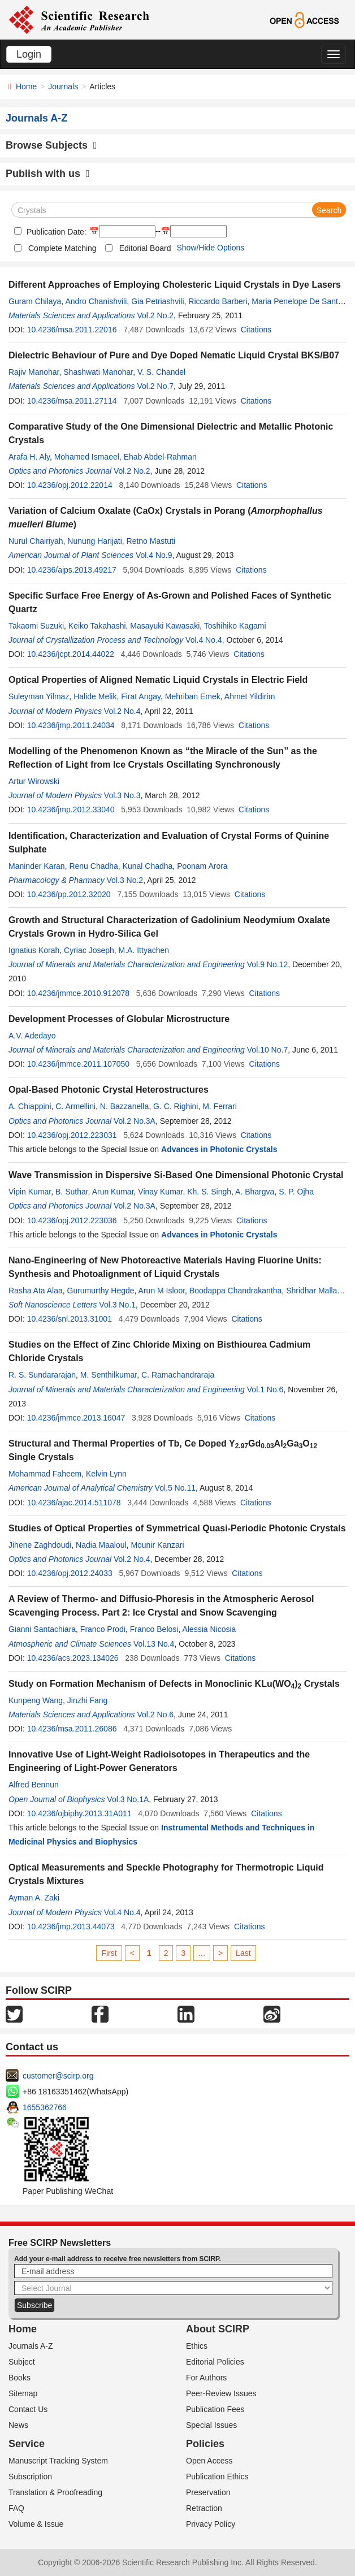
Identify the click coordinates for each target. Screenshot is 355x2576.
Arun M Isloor (161, 1290)
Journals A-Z (30, 2345)
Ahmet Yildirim (249, 696)
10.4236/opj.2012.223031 (72, 1135)
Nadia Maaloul (101, 1544)
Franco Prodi (102, 1629)
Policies (205, 2443)
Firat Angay (141, 696)
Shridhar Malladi (314, 1290)
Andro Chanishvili (96, 301)
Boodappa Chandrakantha (235, 1290)
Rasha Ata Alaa (35, 1290)
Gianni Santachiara (42, 1629)
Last (243, 1953)
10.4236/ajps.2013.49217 (71, 569)
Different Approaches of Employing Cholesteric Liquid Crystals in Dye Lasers (174, 284)
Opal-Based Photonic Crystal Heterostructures (108, 1089)
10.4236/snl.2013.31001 (69, 1318)
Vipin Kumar (29, 1191)
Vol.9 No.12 (267, 964)
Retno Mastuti (151, 540)
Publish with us (48, 173)
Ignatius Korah (33, 950)
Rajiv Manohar (33, 371)
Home (26, 86)
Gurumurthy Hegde (101, 1290)
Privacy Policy (210, 2524)
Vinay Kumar (160, 1191)
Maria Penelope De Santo (297, 301)
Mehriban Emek (192, 696)
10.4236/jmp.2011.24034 (71, 725)
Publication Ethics (217, 2476)
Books (19, 2377)
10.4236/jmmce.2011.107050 (78, 1063)
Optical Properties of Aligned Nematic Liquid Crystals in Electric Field (158, 680)
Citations (256, 329)
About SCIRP (217, 2329)
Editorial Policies (215, 2361)
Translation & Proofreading (55, 2492)
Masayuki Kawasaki (165, 625)
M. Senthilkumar (108, 1374)
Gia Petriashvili (157, 301)
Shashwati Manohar (98, 371)
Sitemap (22, 2393)
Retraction (204, 2508)
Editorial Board (145, 248)
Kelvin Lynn (106, 1473)
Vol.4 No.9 (154, 555)
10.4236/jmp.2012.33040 (71, 809)
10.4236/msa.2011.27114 (72, 400)
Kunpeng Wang (35, 1700)
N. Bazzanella (124, 1106)
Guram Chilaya (34, 301)
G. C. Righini (175, 1106)
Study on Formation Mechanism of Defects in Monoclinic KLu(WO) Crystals (174, 1684)
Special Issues (211, 2425)
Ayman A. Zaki (33, 1897)
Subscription (30, 2476)
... (201, 1953)
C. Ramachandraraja (177, 1374)
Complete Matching (62, 248)
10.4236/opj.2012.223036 (72, 1220)
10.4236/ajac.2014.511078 (74, 1502)
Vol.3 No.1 (117, 1304)
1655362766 (45, 2107)
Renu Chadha (93, 866)
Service (26, 2443)
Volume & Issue (35, 2524)
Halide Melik (94, 696)
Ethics (196, 2345)
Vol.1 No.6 (265, 1389)
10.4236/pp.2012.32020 (69, 894)
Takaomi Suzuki (36, 625)
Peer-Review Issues (221, 2393)
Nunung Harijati (94, 540)
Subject (21, 2361)
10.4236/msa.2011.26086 (72, 1728)
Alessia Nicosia (209, 1629)
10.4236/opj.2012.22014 (69, 485)
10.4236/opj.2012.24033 (69, 1573)
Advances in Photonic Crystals (219, 1149)
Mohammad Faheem (44, 1473)
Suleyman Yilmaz (38, 696)
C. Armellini (75, 1106)
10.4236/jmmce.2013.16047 (76, 1417)
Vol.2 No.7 (155, 386)
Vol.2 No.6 (155, 1714)
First (108, 1953)
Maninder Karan (36, 866)
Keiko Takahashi (97, 625)
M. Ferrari (219, 1106)
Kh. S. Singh (209, 1191)
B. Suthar (71, 1191)
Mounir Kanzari (157, 1544)
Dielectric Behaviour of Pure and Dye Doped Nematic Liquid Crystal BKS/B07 (173, 355)
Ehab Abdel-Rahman (160, 456)
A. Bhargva (254, 1191)
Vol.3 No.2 (125, 880)
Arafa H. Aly (29, 456)
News (18, 2425)
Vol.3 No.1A (128, 1799)
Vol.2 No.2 (155, 315)
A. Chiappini (29, 1106)
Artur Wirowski (33, 781)
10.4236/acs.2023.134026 (73, 1658)
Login (28, 54)
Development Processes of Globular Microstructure (119, 1019)
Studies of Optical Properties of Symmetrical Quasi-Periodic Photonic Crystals (177, 1528)
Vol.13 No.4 (153, 1643)
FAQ (16, 2508)
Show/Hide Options (210, 247)
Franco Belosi (154, 1629)
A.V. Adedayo (32, 1035)
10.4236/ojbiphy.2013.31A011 (79, 1813)
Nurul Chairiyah (35, 540)
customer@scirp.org (58, 2075)
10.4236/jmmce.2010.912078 (78, 993)
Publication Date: (55, 231)
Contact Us (27, 2409)
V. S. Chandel (161, 371)
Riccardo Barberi (217, 301)
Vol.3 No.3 (122, 795)
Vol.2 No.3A (134, 1120)
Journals (63, 86)
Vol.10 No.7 (267, 1049)
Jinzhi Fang (87, 1700)
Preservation (208, 2492)
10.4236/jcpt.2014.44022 (70, 654)
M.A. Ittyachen (144, 950)
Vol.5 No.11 (175, 1487)
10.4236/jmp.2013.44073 (71, 1926)
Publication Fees (215, 2409)
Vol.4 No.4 (203, 639)
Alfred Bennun (33, 1784)
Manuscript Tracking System (58, 2460)
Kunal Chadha (148, 866)
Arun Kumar (113, 1191)
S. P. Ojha (296, 1191)
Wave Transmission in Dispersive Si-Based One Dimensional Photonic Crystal (175, 1175)
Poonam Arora (202, 866)
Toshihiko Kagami (235, 625)
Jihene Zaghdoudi (39, 1544)
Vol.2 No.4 (122, 711)
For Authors (206, 2377)
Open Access (209, 2460)
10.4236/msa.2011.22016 (72, 329)
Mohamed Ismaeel (86, 456)
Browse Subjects (51, 145)
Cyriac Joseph (89, 950)
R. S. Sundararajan (42, 1374)
